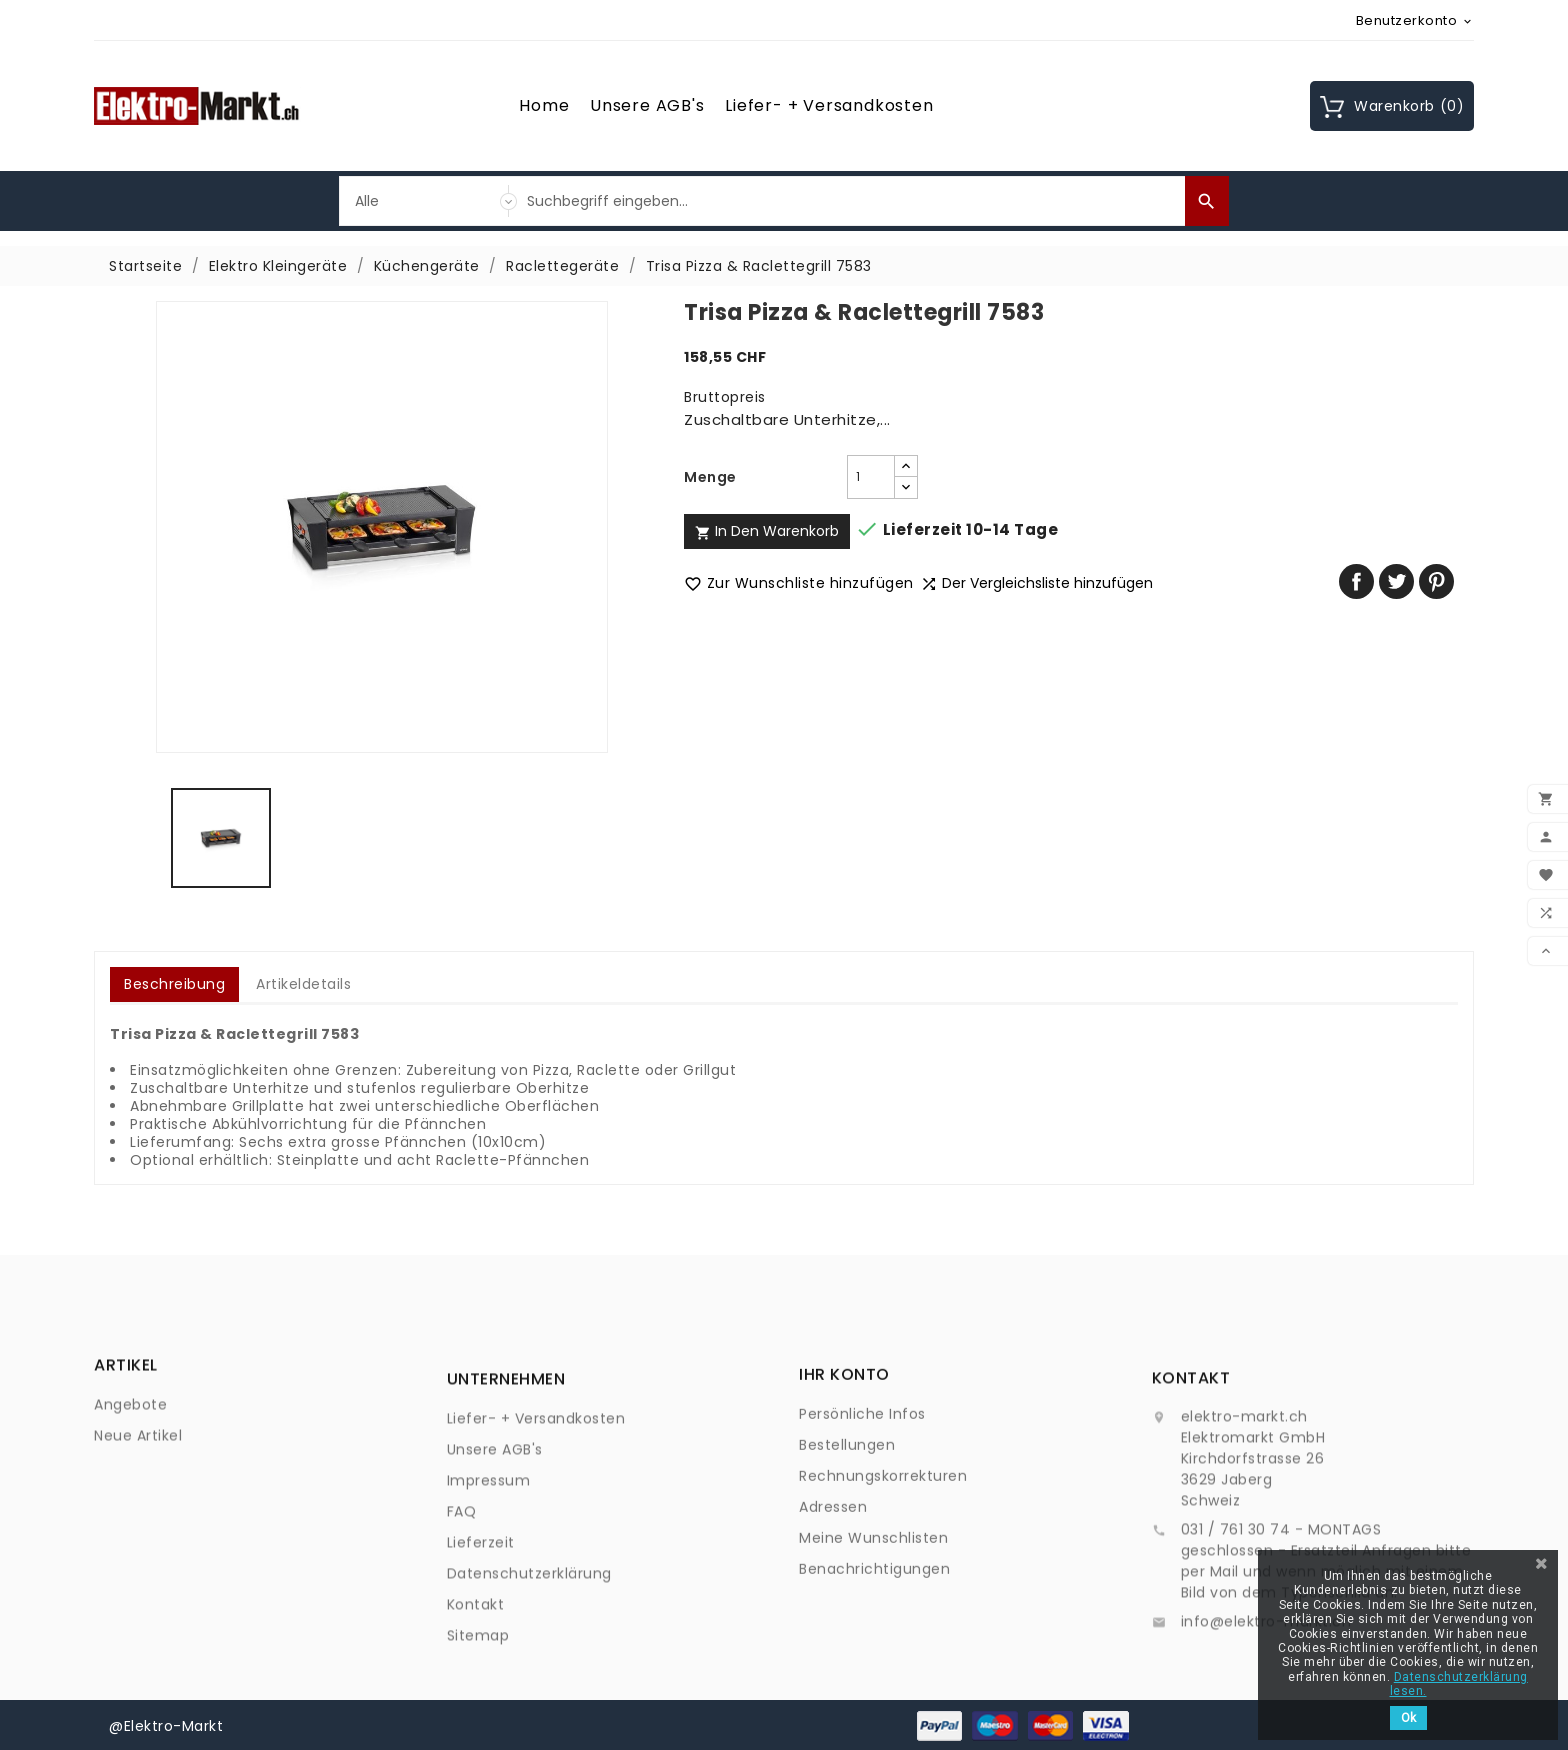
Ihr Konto (844, 1458)
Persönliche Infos (862, 1498)
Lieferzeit (481, 1651)
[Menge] (871, 477)
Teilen (1356, 581)
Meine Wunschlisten (873, 1622)
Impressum (489, 1589)
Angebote (130, 1442)
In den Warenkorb (767, 531)
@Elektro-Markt (166, 1725)
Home (544, 105)
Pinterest (1436, 581)
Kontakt (476, 1713)
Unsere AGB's (647, 105)
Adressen (833, 1591)
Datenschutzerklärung (529, 1682)
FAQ (462, 1620)
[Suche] (851, 201)
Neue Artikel (138, 1473)
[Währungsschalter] (1415, 20)
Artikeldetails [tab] (303, 984)
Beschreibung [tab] (174, 984)
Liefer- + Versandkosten (829, 105)
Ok (1408, 1718)
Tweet (1396, 581)
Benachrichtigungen (874, 1653)
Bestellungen (847, 1529)
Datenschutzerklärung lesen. (1459, 1684)
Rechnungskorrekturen (883, 1560)
